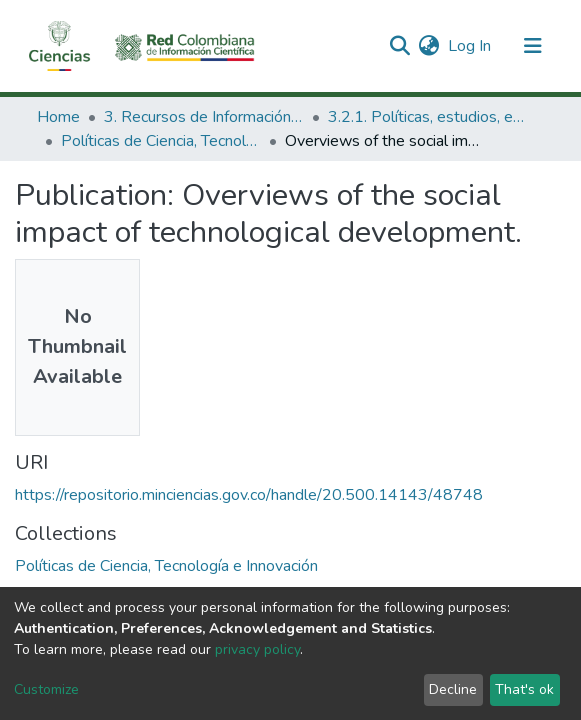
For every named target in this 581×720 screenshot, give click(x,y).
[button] (429, 46)
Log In (470, 46)
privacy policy (257, 649)
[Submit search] (400, 46)
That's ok (524, 689)
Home (58, 117)
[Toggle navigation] (533, 46)
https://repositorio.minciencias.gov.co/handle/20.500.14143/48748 (249, 495)
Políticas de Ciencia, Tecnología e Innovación (161, 141)
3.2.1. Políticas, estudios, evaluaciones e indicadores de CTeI (428, 117)
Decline (453, 689)
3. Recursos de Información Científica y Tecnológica (204, 117)
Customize (46, 689)
